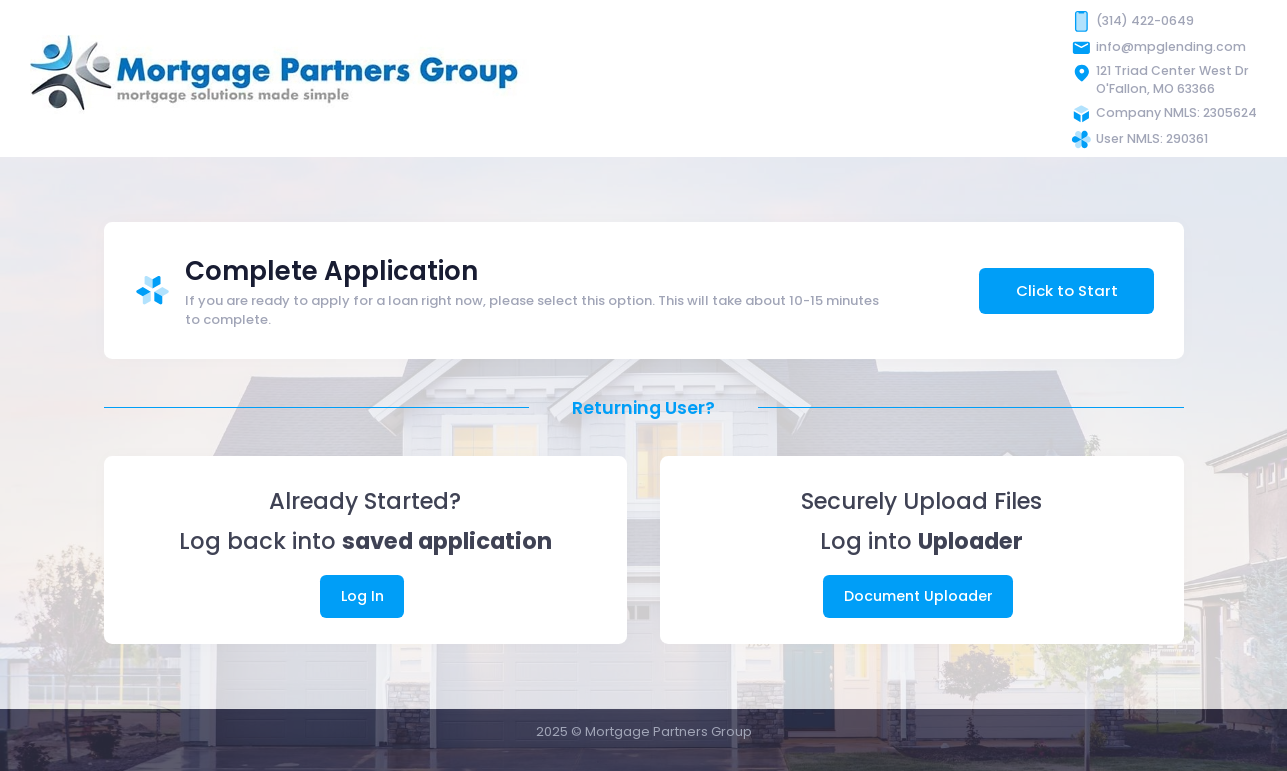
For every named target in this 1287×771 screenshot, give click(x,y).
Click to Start (1067, 290)
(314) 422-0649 (1145, 20)
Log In (362, 596)
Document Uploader (918, 596)
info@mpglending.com (1171, 46)
